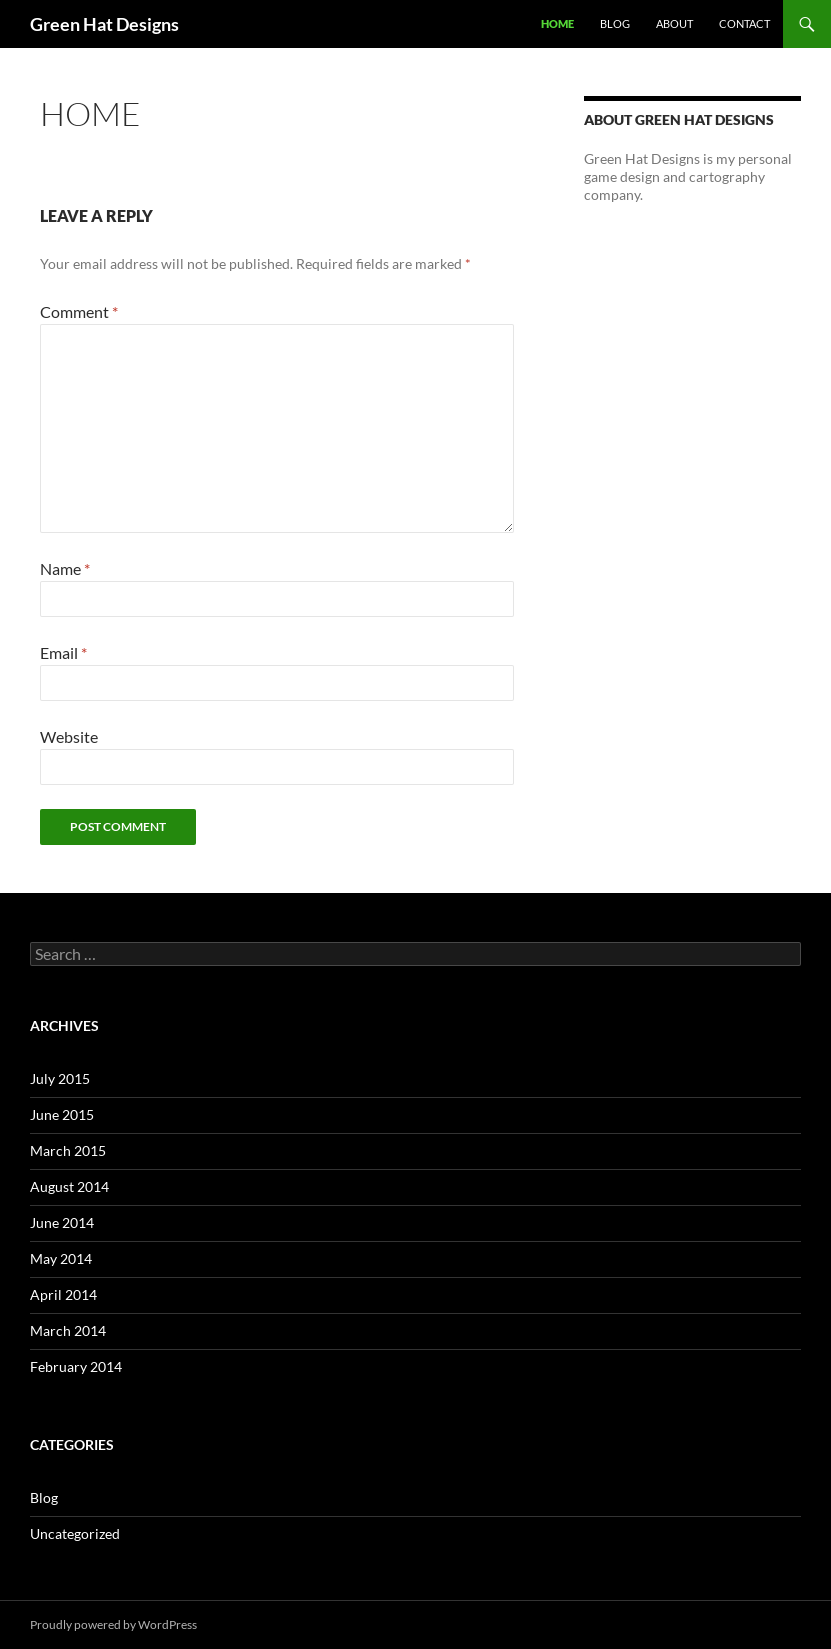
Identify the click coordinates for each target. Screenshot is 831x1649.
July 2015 (60, 1078)
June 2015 (62, 1114)
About (674, 23)
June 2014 (62, 1222)
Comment (79, 311)
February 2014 (76, 1366)
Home (557, 23)
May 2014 (61, 1258)
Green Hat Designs (104, 24)
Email (63, 652)
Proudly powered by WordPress (113, 1624)
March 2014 (68, 1330)
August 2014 (69, 1186)
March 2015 (68, 1150)
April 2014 (63, 1294)
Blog (615, 23)
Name (65, 568)
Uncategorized (75, 1533)
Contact (744, 23)
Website (69, 736)
